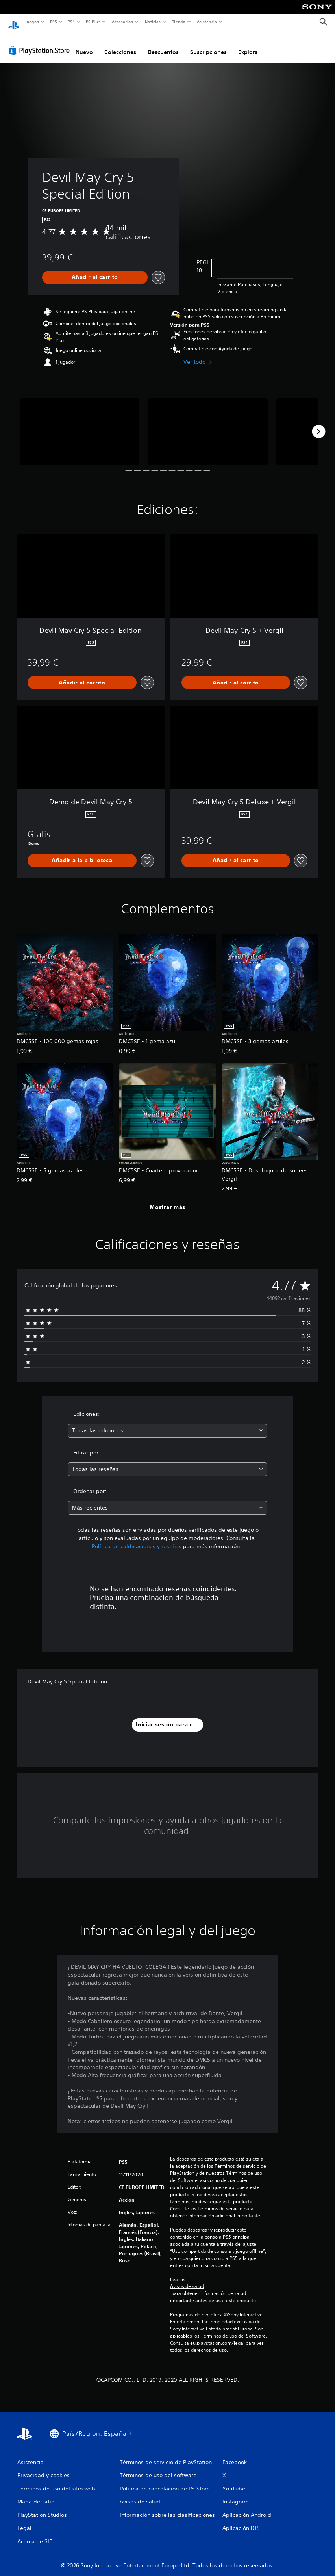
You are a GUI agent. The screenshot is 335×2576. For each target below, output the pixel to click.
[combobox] (167, 1423)
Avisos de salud (187, 2279)
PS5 (53, 21)
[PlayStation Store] (41, 43)
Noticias (153, 21)
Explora (248, 44)
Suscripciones (208, 44)
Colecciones (120, 44)
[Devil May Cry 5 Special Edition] (79, 424)
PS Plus (93, 21)
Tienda (178, 21)
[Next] (318, 424)
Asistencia (206, 21)
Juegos (32, 21)
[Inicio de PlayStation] (13, 22)
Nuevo (84, 44)
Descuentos (163, 44)
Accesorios (122, 21)
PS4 (72, 21)
